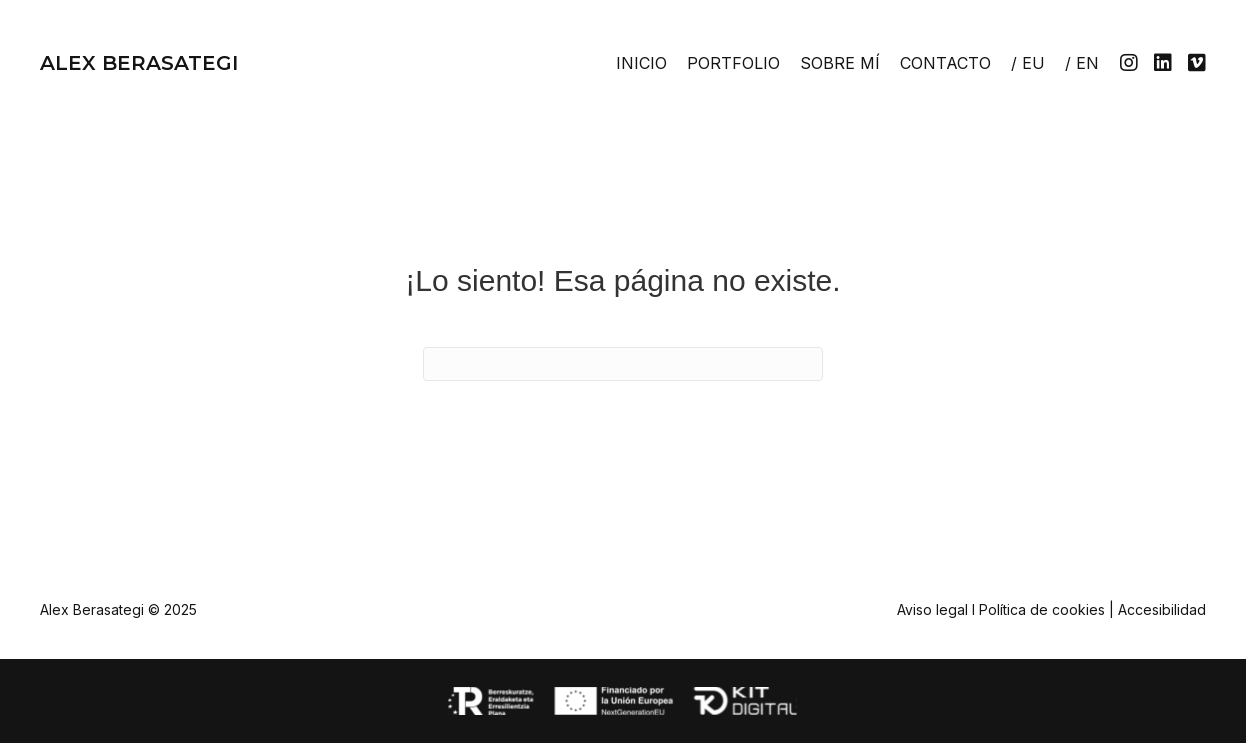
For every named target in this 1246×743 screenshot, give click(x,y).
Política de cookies (1042, 609)
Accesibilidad (1162, 609)
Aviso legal (932, 609)
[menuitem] (1028, 63)
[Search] (623, 364)
